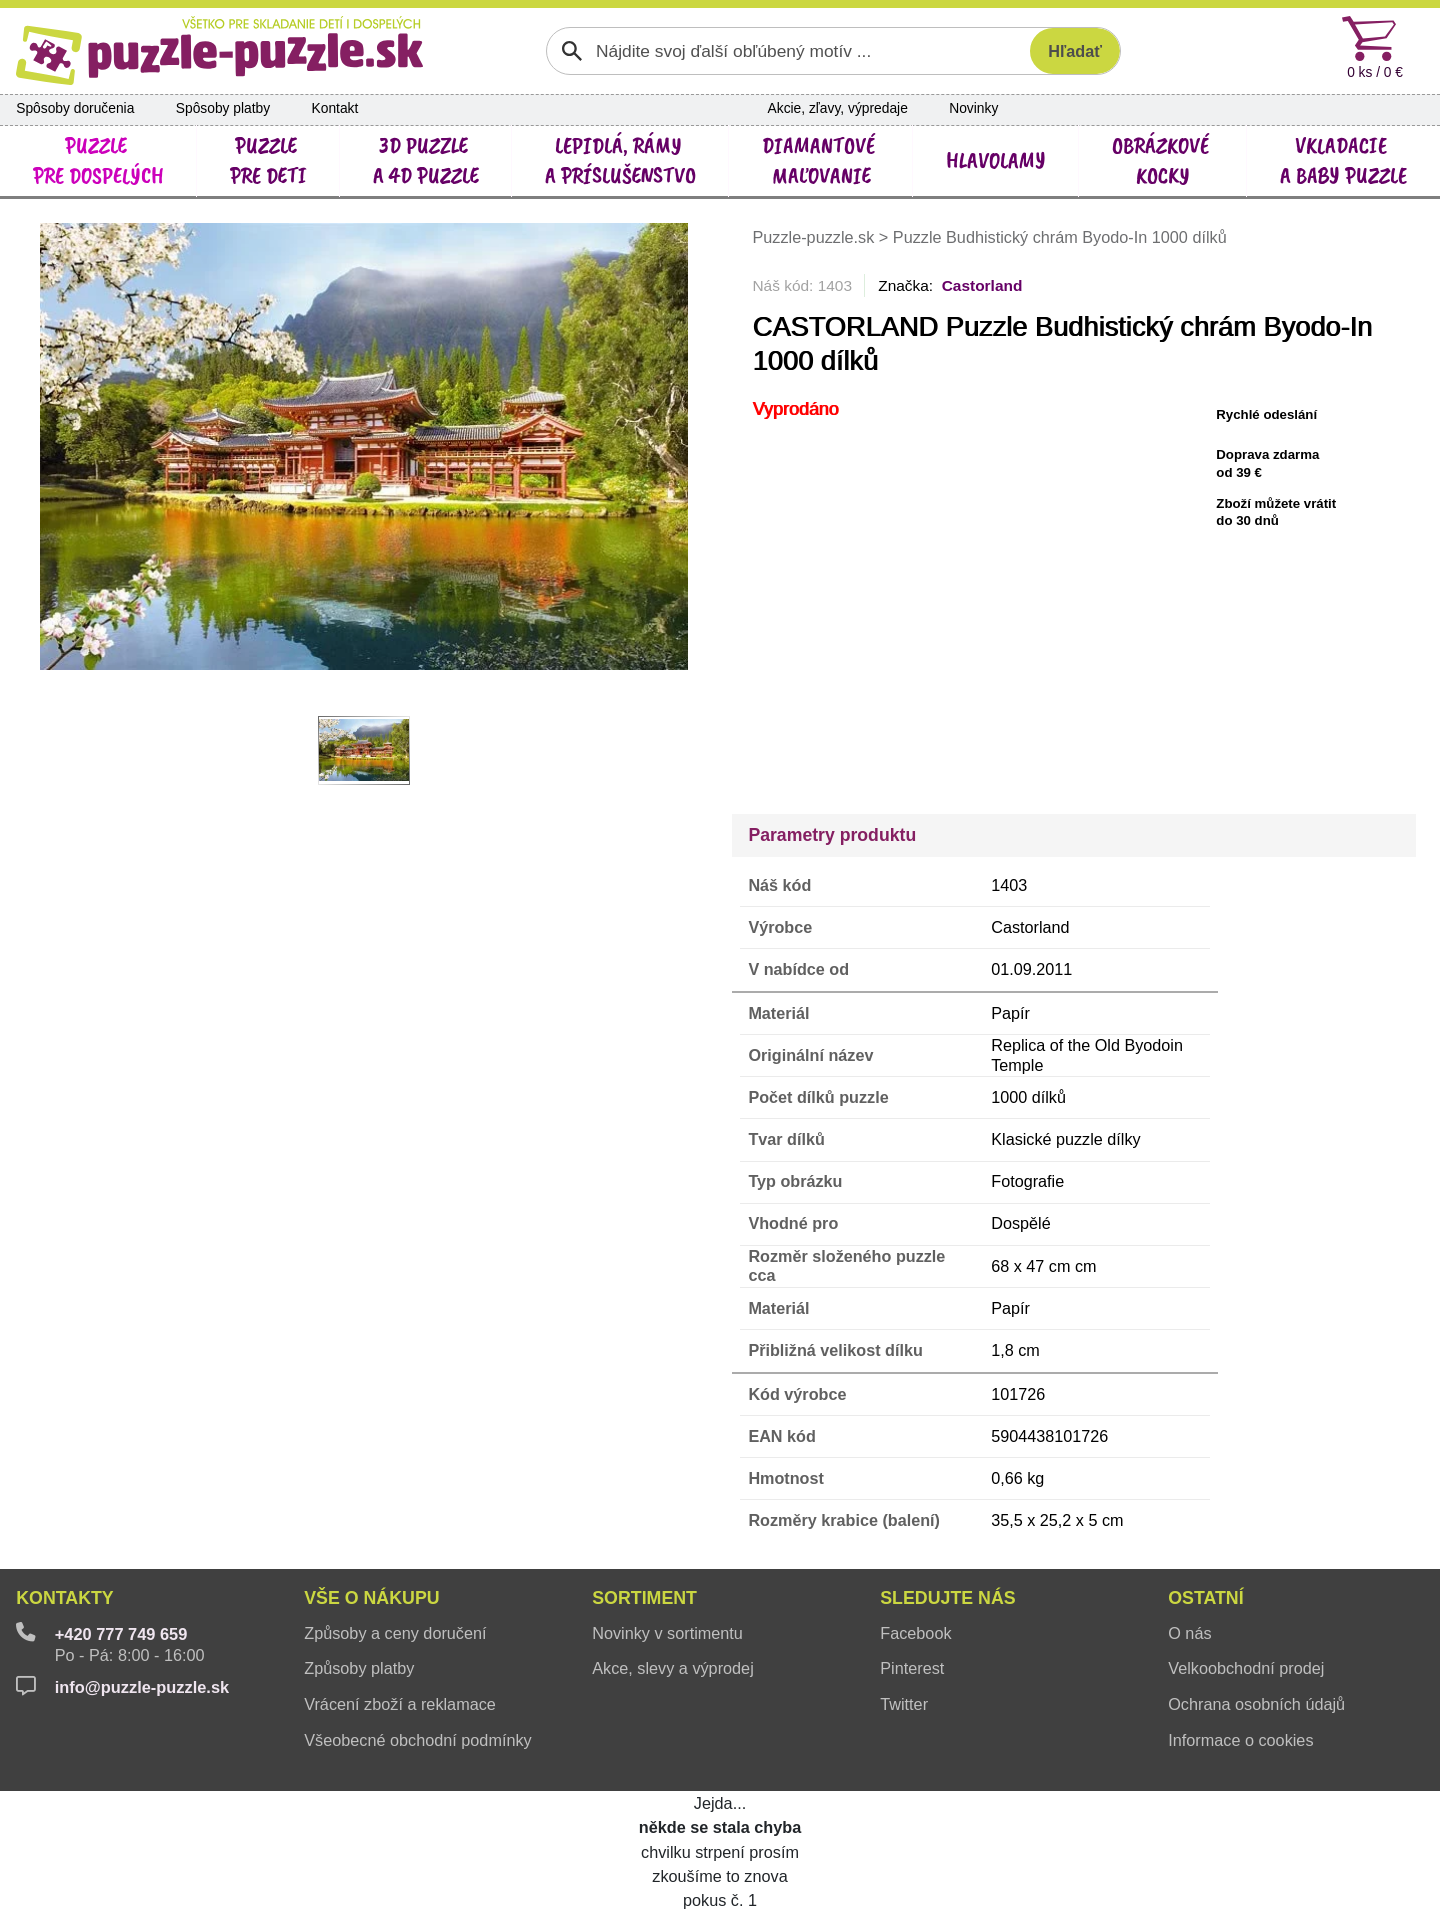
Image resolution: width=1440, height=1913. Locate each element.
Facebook (915, 1633)
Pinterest (912, 1668)
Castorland (982, 285)
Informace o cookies (1240, 1740)
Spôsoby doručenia (75, 108)
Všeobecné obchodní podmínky (417, 1740)
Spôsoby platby (223, 108)
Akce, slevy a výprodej (673, 1668)
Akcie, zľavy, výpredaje (838, 108)
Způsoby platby (359, 1668)
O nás (1189, 1633)
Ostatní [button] (1205, 1598)
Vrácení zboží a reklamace (400, 1704)
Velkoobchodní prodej (1246, 1668)
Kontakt (335, 108)
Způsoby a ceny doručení (395, 1633)
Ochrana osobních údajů (1256, 1704)
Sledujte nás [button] (947, 1598)
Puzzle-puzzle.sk (815, 237)
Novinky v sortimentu (667, 1633)
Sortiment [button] (644, 1598)
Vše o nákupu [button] (371, 1598)
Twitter (904, 1704)
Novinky (973, 108)
